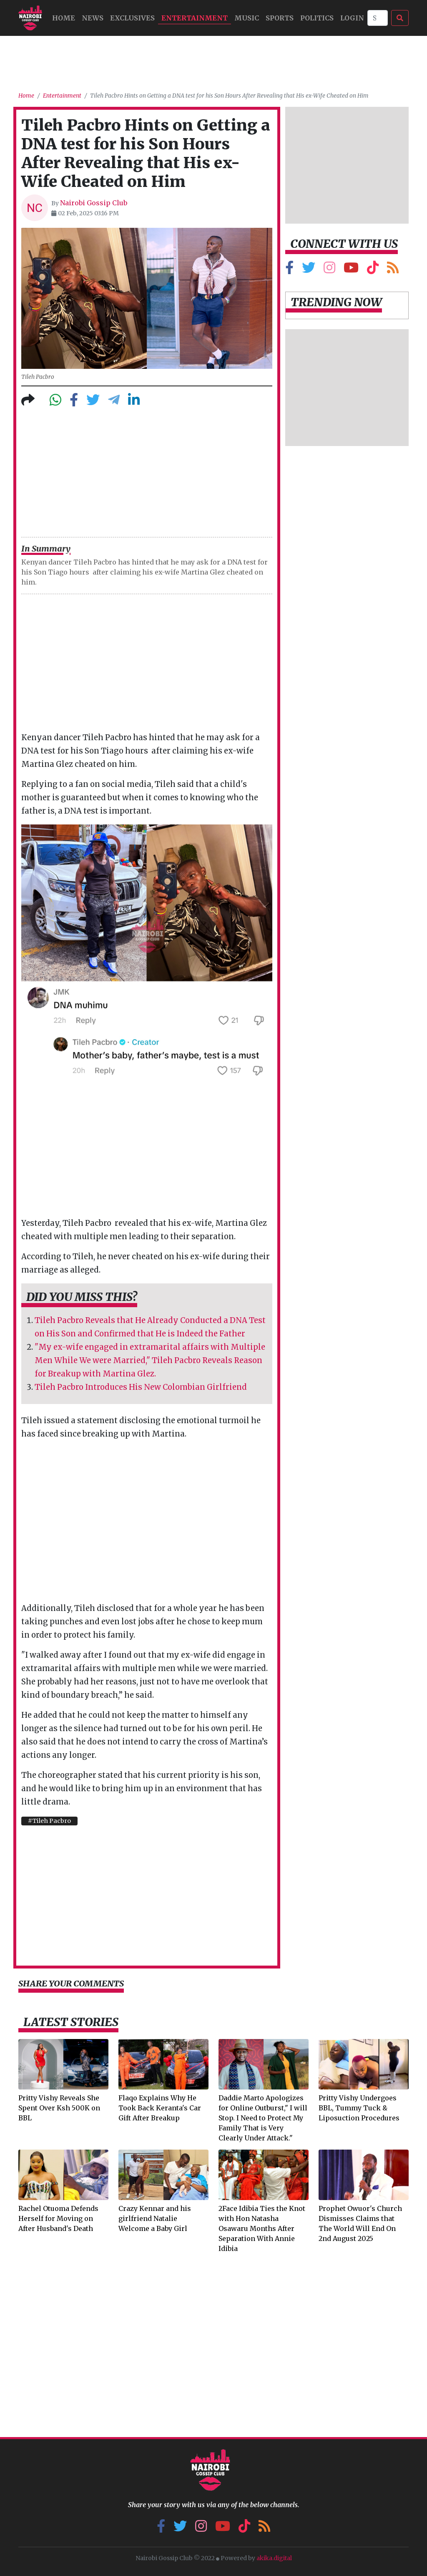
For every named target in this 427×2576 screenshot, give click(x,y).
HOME (63, 18)
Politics (317, 18)
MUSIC (246, 18)
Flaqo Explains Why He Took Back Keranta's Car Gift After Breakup (159, 2108)
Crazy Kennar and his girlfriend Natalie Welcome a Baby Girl (154, 2218)
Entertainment (194, 18)
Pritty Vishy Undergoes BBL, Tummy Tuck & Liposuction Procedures (359, 2108)
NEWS (92, 18)
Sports (280, 18)
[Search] (377, 18)
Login (352, 18)
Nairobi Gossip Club (93, 203)
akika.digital (274, 2558)
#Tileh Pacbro (49, 1821)
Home (26, 95)
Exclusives (132, 18)
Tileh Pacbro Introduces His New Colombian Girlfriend (141, 1387)
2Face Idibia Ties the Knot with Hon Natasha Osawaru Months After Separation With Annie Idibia (262, 2228)
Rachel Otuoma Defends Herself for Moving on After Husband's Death (58, 2218)
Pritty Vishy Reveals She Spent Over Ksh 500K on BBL (59, 2108)
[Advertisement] (213, 60)
